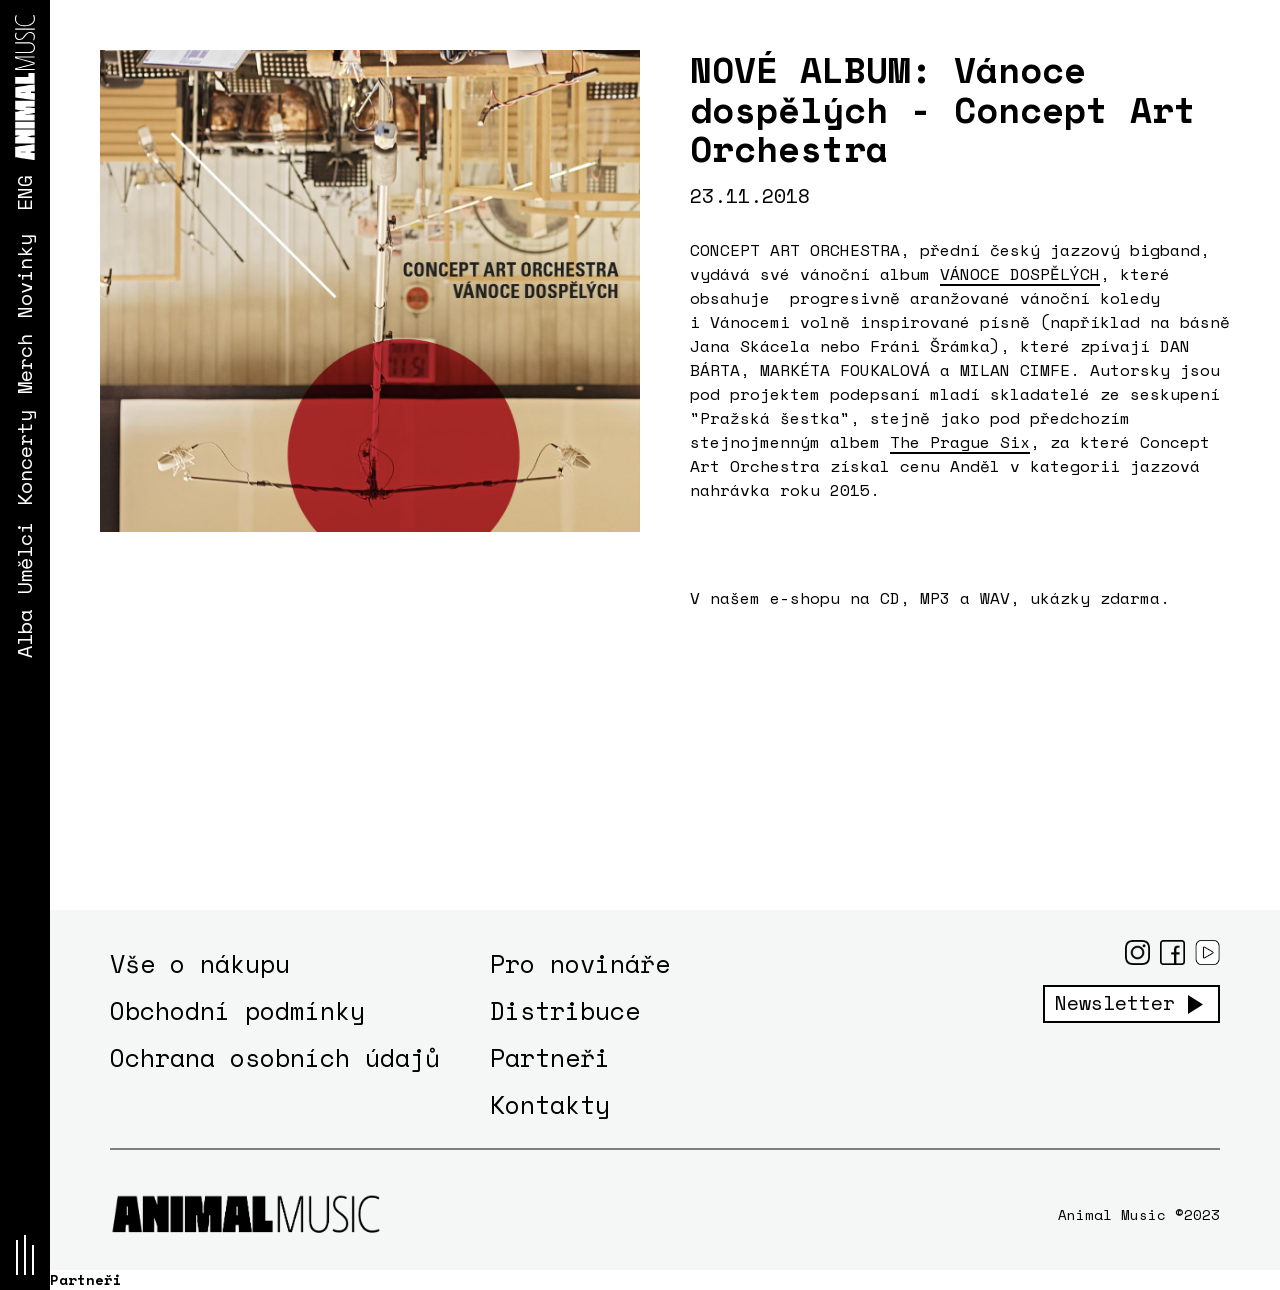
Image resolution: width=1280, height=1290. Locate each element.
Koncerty (24, 458)
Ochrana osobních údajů (275, 1057)
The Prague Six (960, 442)
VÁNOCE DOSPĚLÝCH (1020, 274)
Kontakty (550, 1104)
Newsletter (1115, 1003)
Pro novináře (580, 963)
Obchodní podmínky (237, 1010)
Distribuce (565, 1010)
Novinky (24, 276)
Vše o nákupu (200, 963)
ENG (24, 193)
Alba (24, 634)
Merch (24, 364)
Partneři (550, 1057)
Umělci (24, 558)
